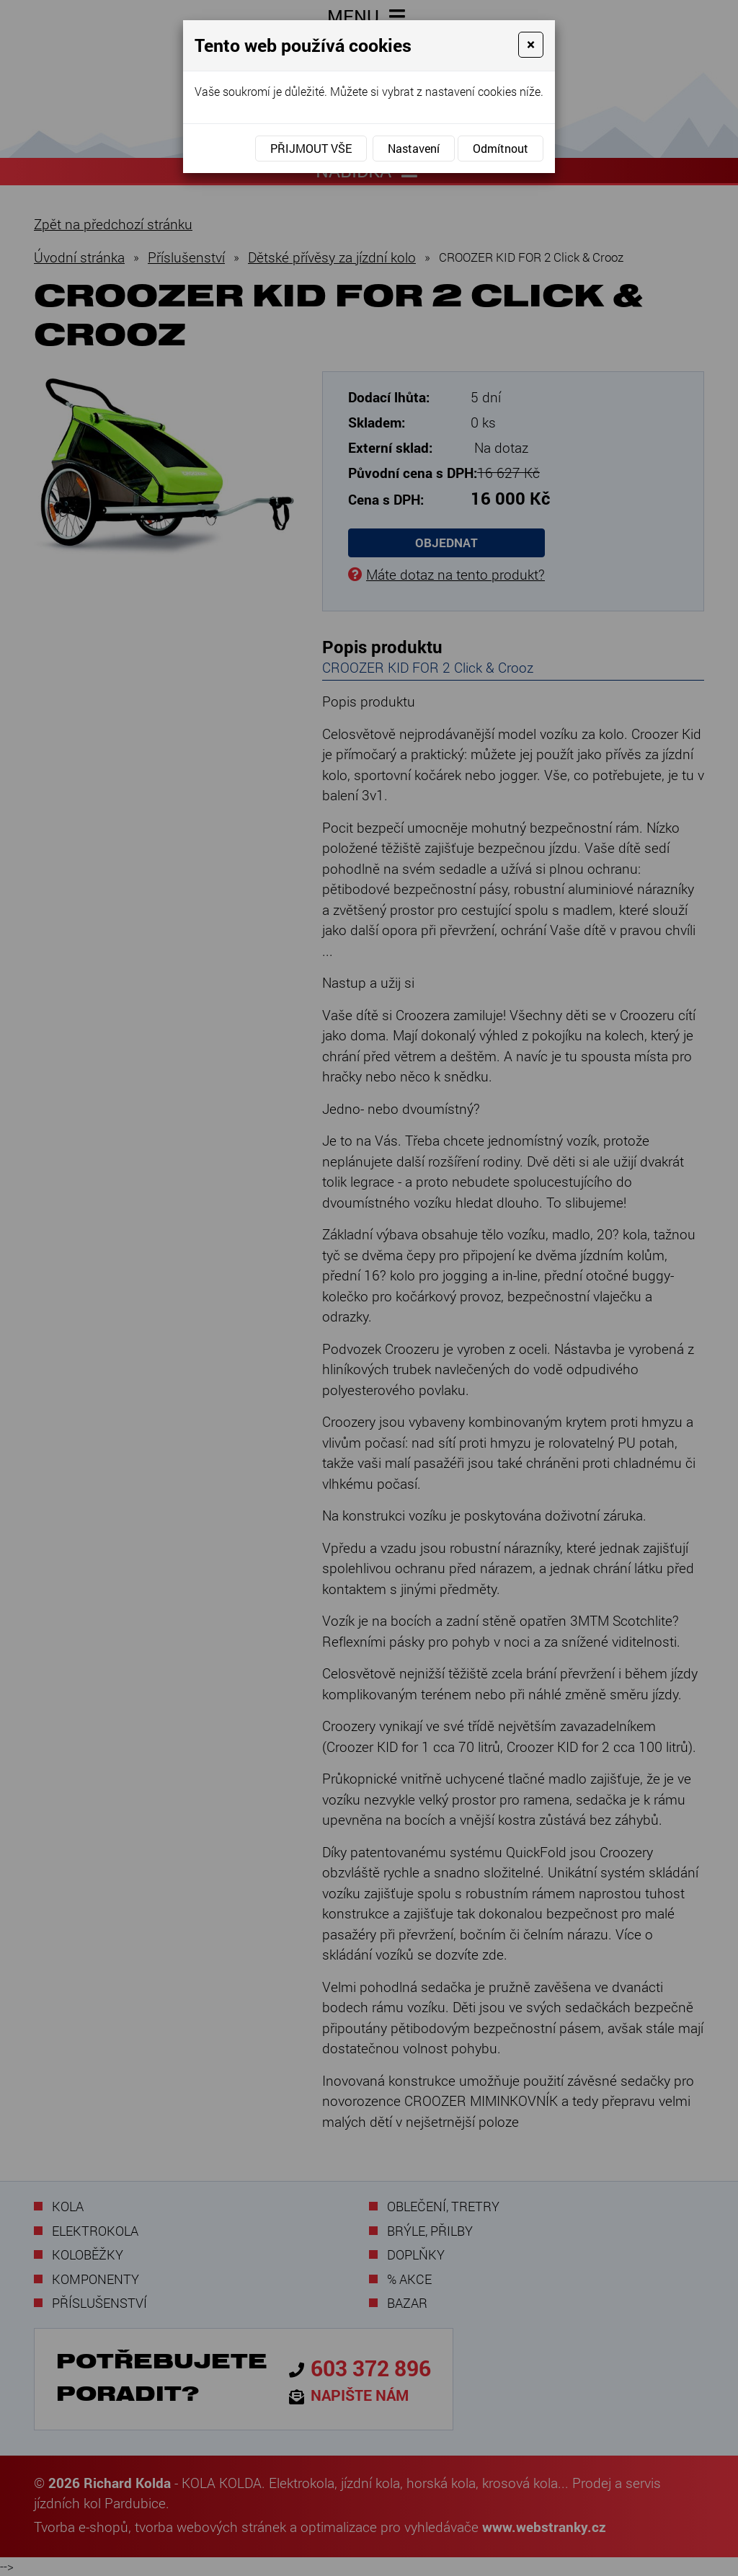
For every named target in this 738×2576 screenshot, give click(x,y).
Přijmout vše (311, 148)
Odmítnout (500, 148)
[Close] (530, 45)
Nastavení (414, 148)
